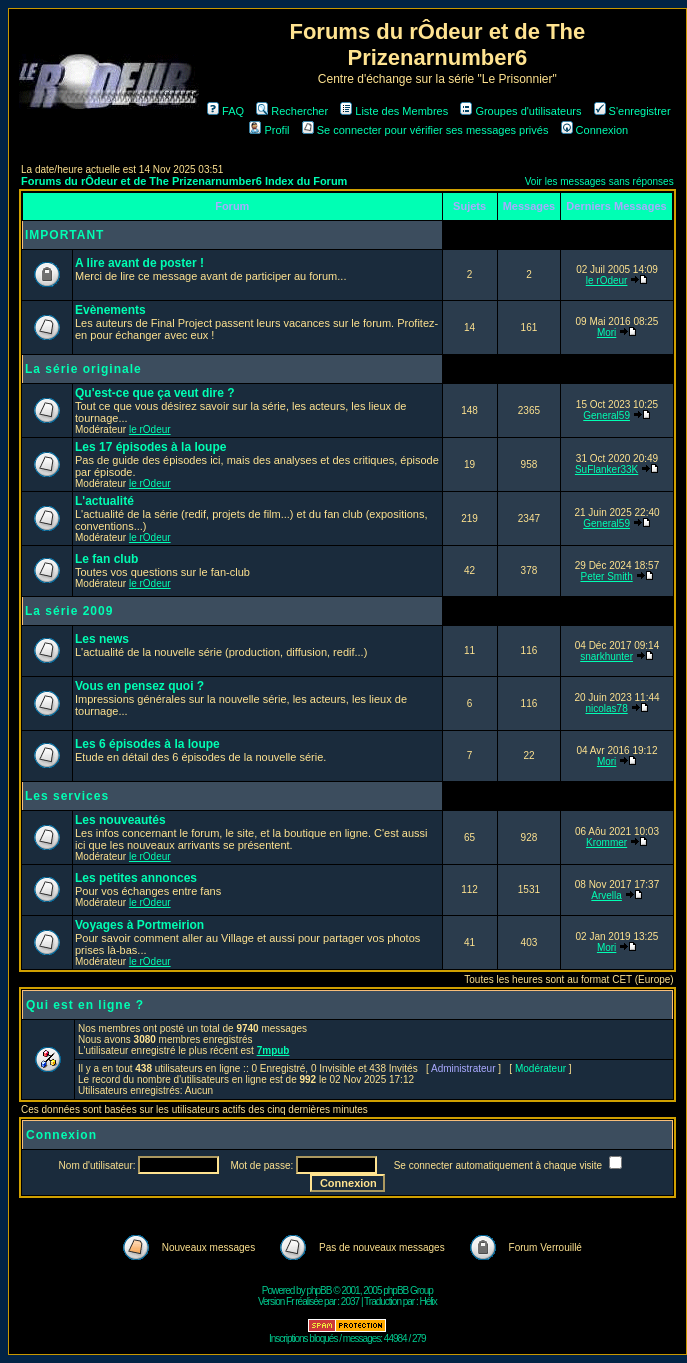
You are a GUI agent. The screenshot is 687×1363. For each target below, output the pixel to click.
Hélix (428, 1301)
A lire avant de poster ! (139, 263)
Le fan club (106, 559)
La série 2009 (69, 611)
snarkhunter (606, 656)
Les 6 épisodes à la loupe (147, 744)
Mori (606, 332)
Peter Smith (606, 576)
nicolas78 (606, 708)
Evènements (110, 310)
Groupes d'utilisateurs (520, 111)
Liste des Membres (394, 111)
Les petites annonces (136, 878)
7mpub (273, 1050)
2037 (350, 1301)
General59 (606, 415)
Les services (67, 796)
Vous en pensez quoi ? (139, 686)
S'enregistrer (632, 111)
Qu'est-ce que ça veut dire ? (155, 393)
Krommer (606, 842)
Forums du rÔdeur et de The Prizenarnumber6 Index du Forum (184, 181)
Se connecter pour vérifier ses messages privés (425, 130)
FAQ (225, 111)
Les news (102, 639)
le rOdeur (607, 280)
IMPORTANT (64, 235)
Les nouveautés (120, 820)
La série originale (83, 369)
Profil (269, 130)
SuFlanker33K (606, 469)
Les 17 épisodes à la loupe (150, 447)
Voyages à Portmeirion (139, 925)
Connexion (595, 130)
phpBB (318, 1290)
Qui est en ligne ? (85, 1005)
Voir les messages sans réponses (599, 181)
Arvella (606, 895)
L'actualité (104, 501)
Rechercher (292, 111)
